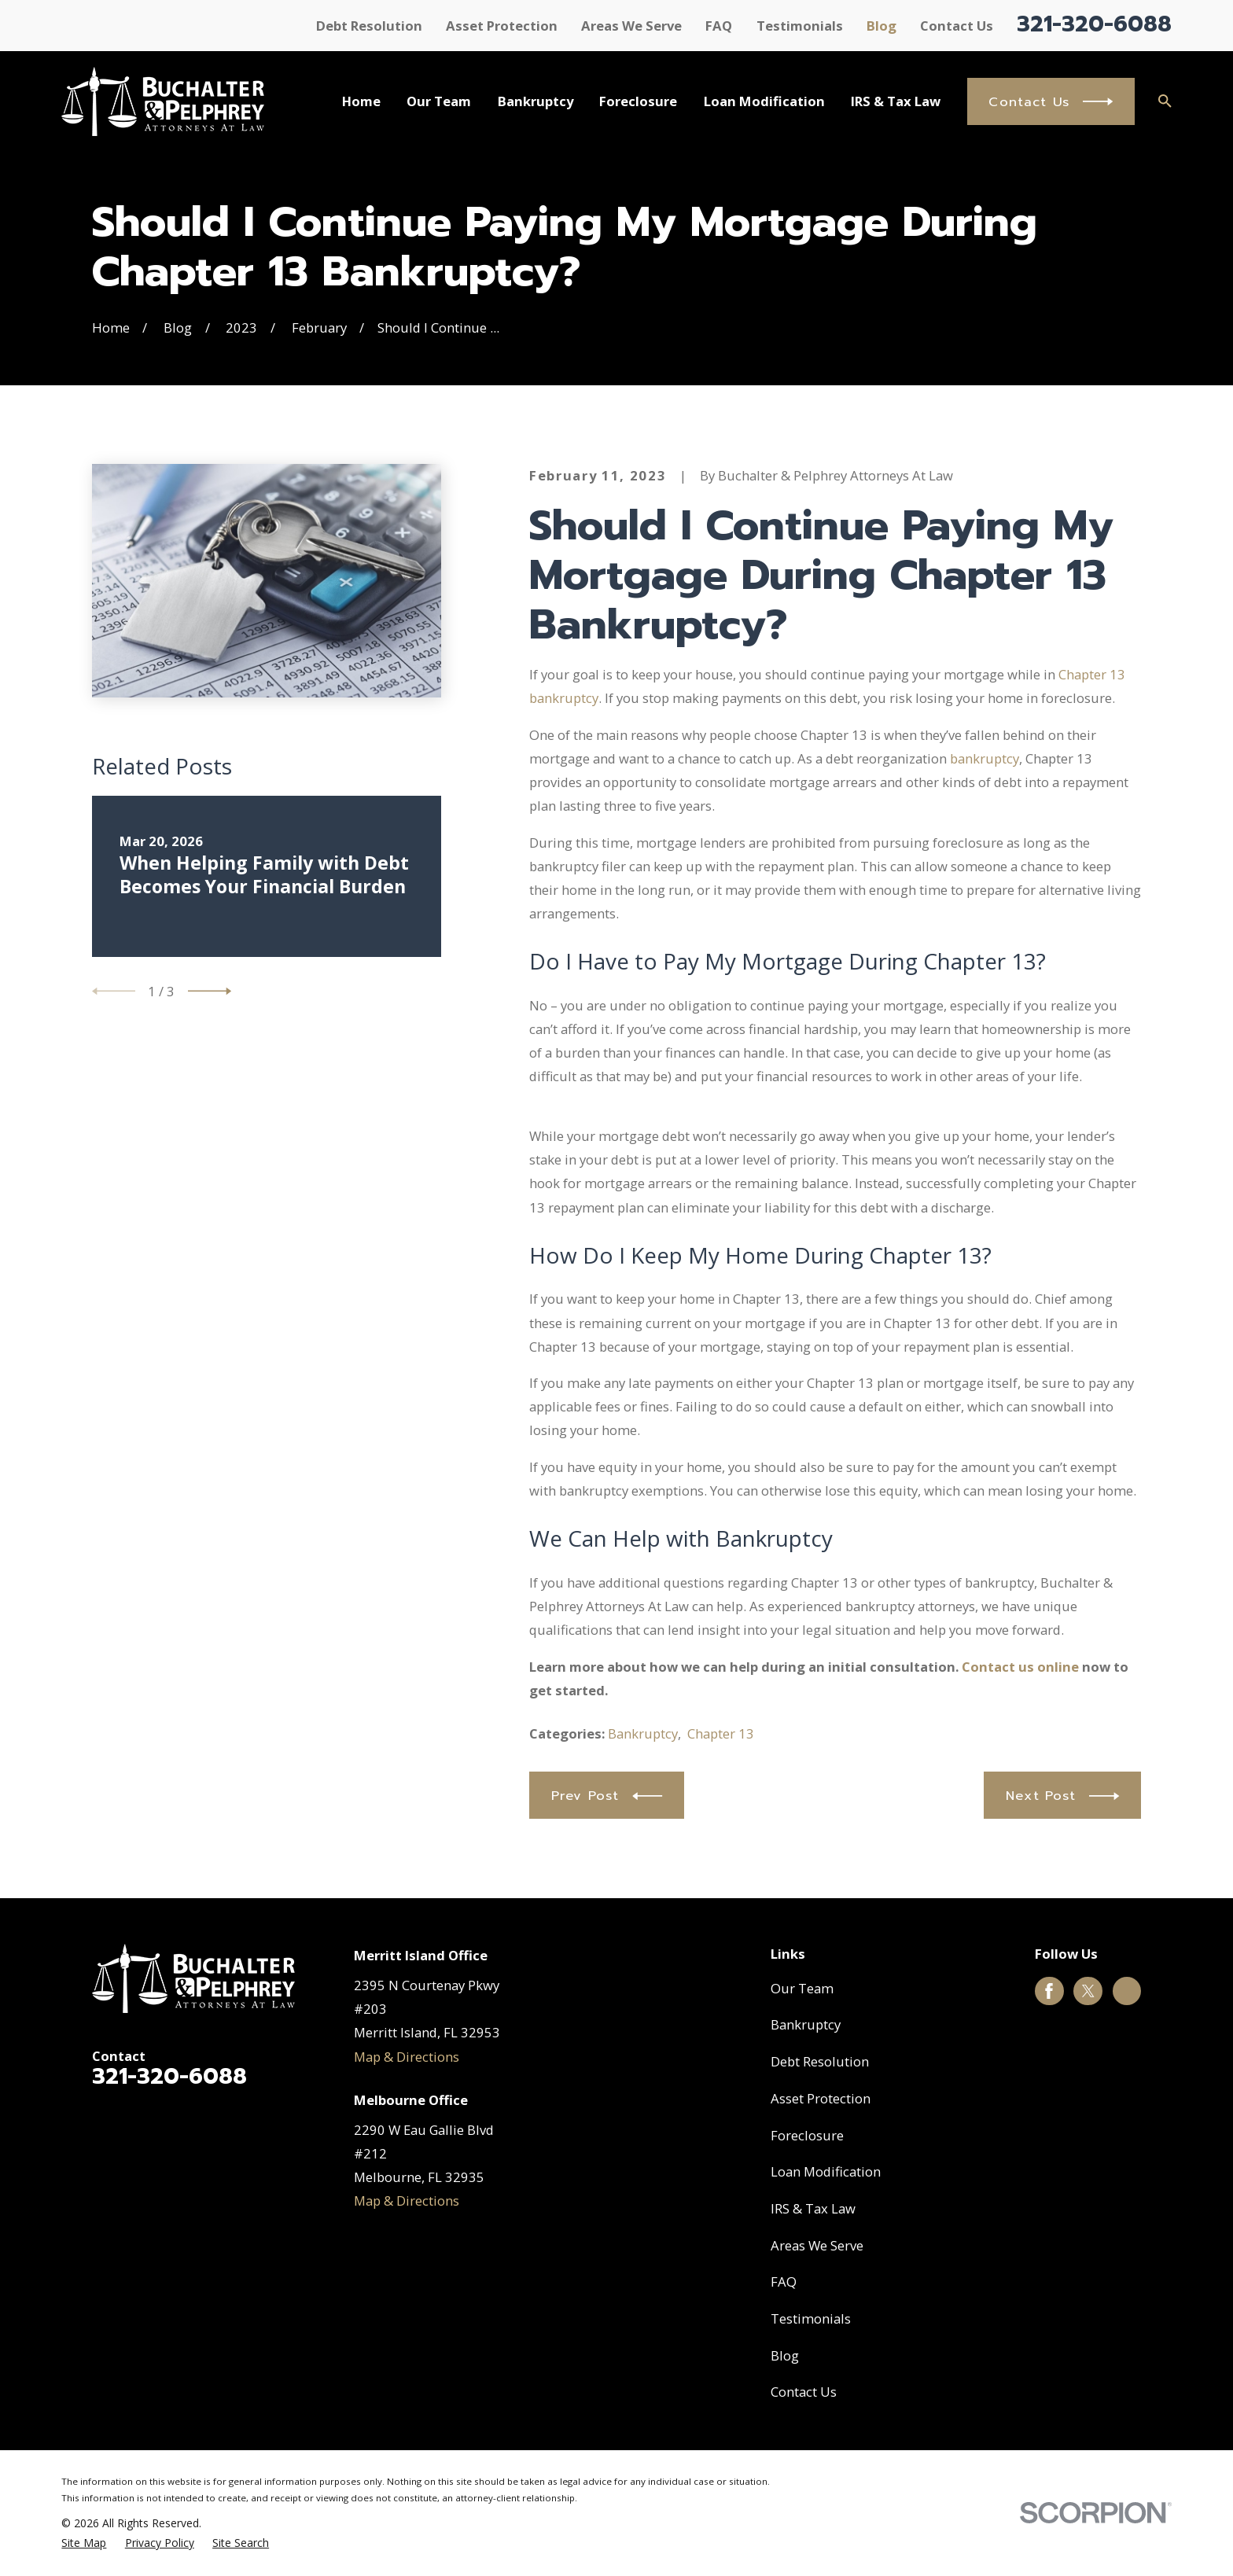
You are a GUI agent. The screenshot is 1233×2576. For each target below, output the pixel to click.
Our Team (802, 1988)
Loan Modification (826, 2171)
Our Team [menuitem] (439, 101)
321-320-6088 (1094, 24)
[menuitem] (83, 2542)
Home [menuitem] (361, 101)
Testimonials (799, 26)
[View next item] (209, 991)
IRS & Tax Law (813, 2208)
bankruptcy (984, 758)
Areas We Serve (631, 26)
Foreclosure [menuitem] (638, 101)
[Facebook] (1049, 1991)
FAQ (718, 26)
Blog (881, 26)
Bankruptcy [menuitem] (535, 101)
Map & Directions (406, 2057)
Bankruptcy (643, 1733)
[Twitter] (1088, 1991)
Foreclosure (807, 2135)
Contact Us (956, 26)
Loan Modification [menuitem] (764, 101)
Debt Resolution (369, 26)
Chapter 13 (720, 1733)
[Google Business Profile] (1127, 1991)
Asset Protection (502, 26)
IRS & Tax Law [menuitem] (895, 101)
